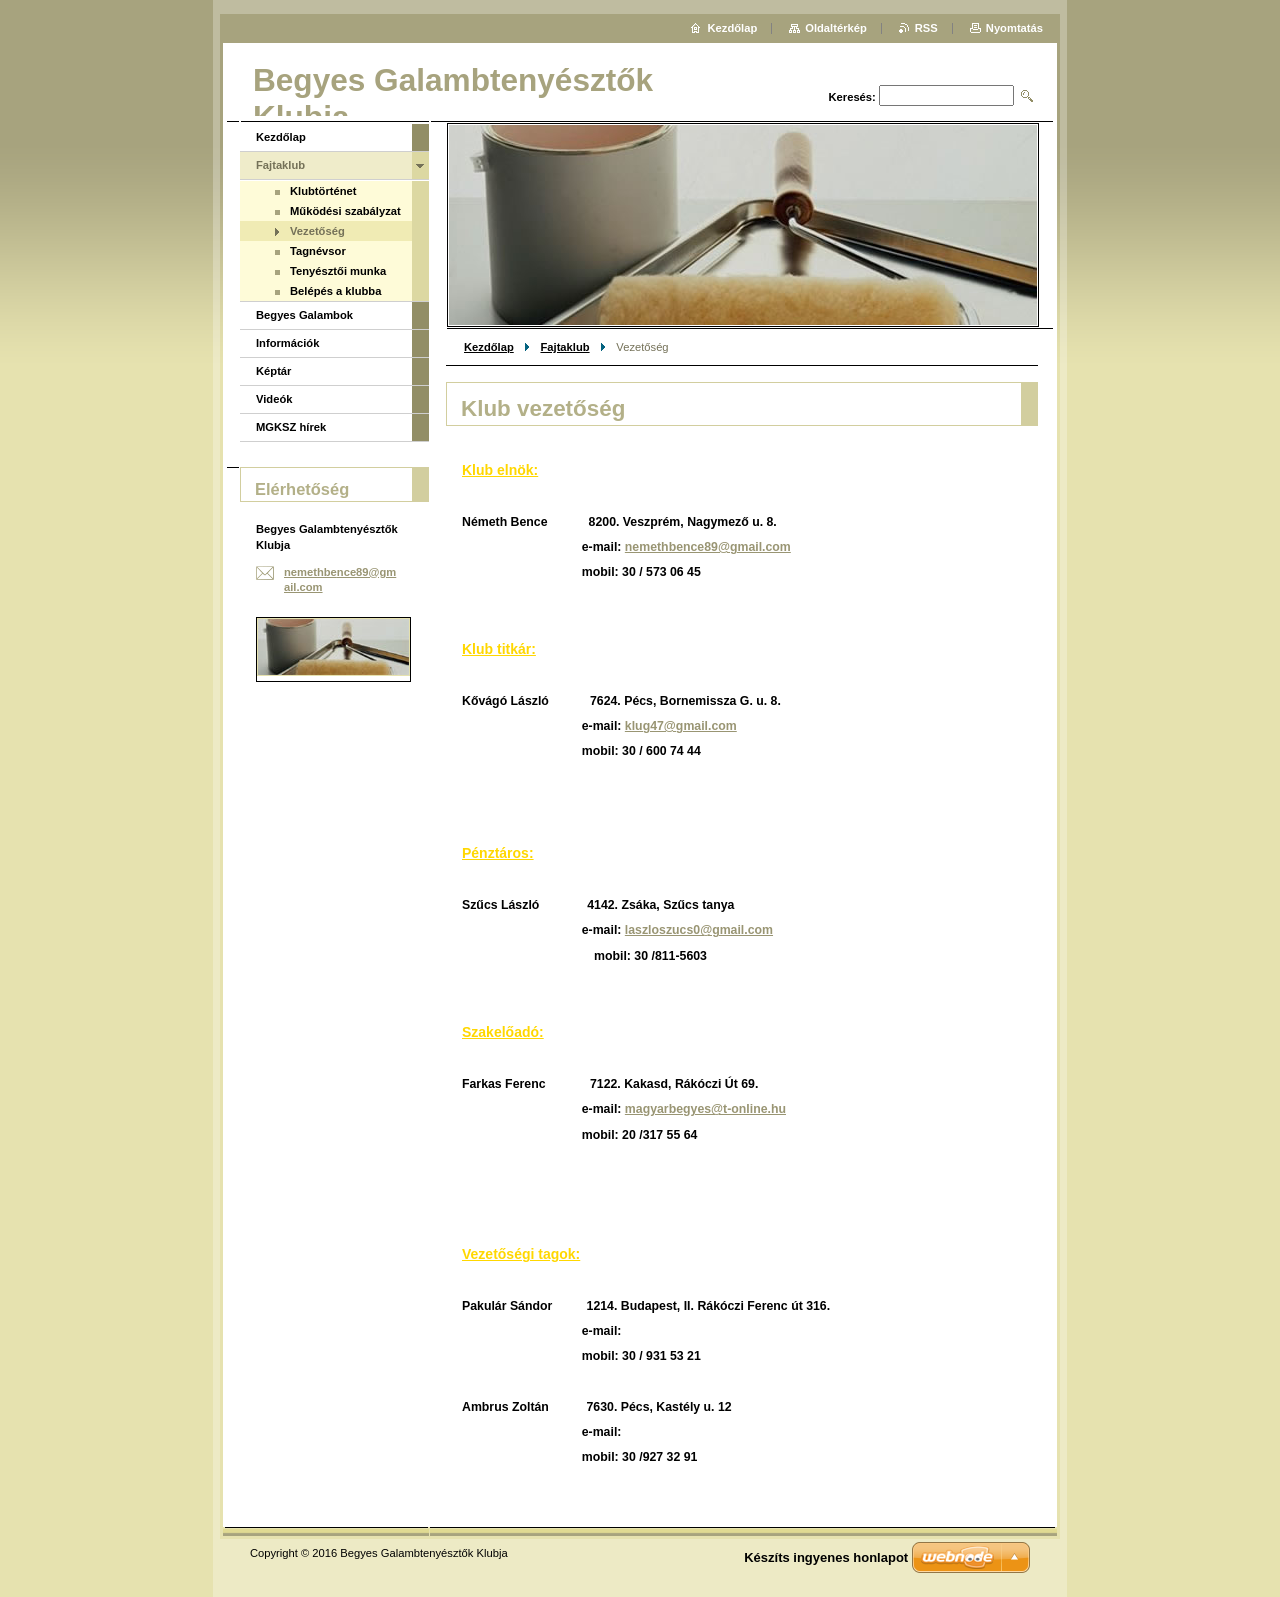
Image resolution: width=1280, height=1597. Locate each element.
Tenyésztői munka (338, 271)
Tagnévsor (318, 251)
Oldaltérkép (836, 28)
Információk (287, 343)
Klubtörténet (323, 191)
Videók (274, 399)
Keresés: (852, 97)
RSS (926, 28)
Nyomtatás (1014, 28)
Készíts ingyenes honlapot (826, 1557)
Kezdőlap (489, 347)
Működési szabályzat (345, 211)
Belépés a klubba (335, 291)
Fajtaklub (564, 347)
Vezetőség (317, 231)
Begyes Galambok (304, 315)
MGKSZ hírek (291, 427)
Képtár (273, 371)
